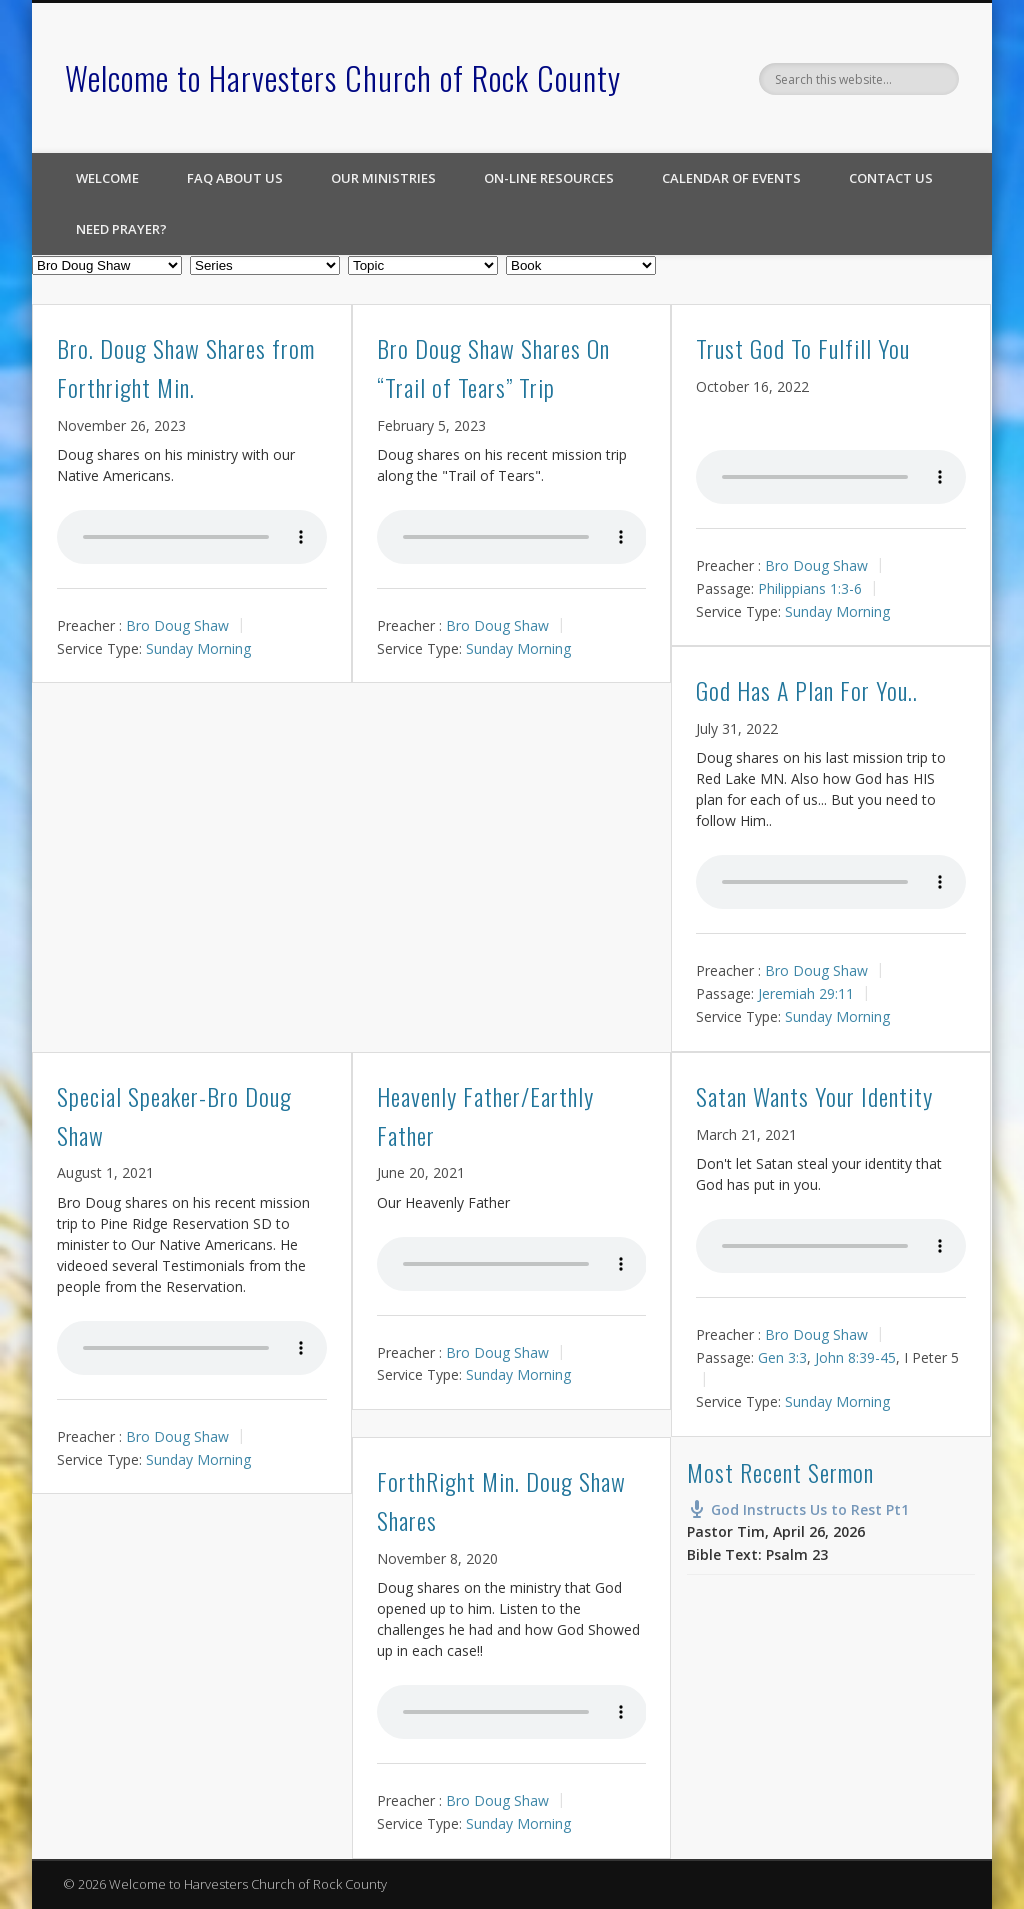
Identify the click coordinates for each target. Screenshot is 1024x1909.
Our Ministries (383, 178)
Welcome (107, 178)
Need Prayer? (121, 229)
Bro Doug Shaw (177, 625)
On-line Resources (549, 178)
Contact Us (891, 178)
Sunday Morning (198, 647)
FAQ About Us (235, 178)
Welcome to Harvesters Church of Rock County (343, 77)
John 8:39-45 (855, 1356)
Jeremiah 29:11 (806, 993)
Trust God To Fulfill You (803, 348)
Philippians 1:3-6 (810, 588)
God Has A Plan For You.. (807, 690)
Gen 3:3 (782, 1356)
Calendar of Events (731, 178)
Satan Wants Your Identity (814, 1096)
